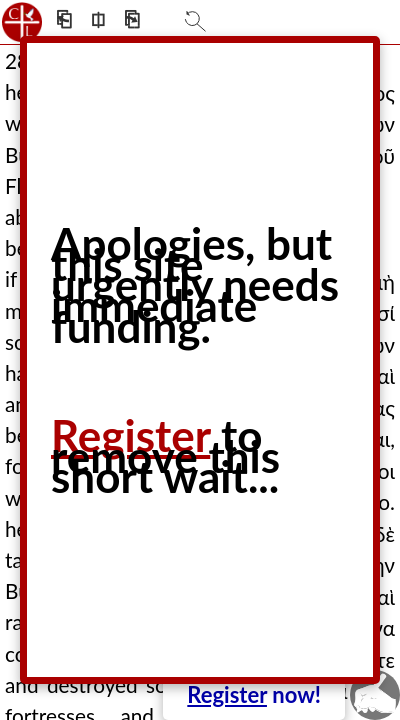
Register (227, 694)
